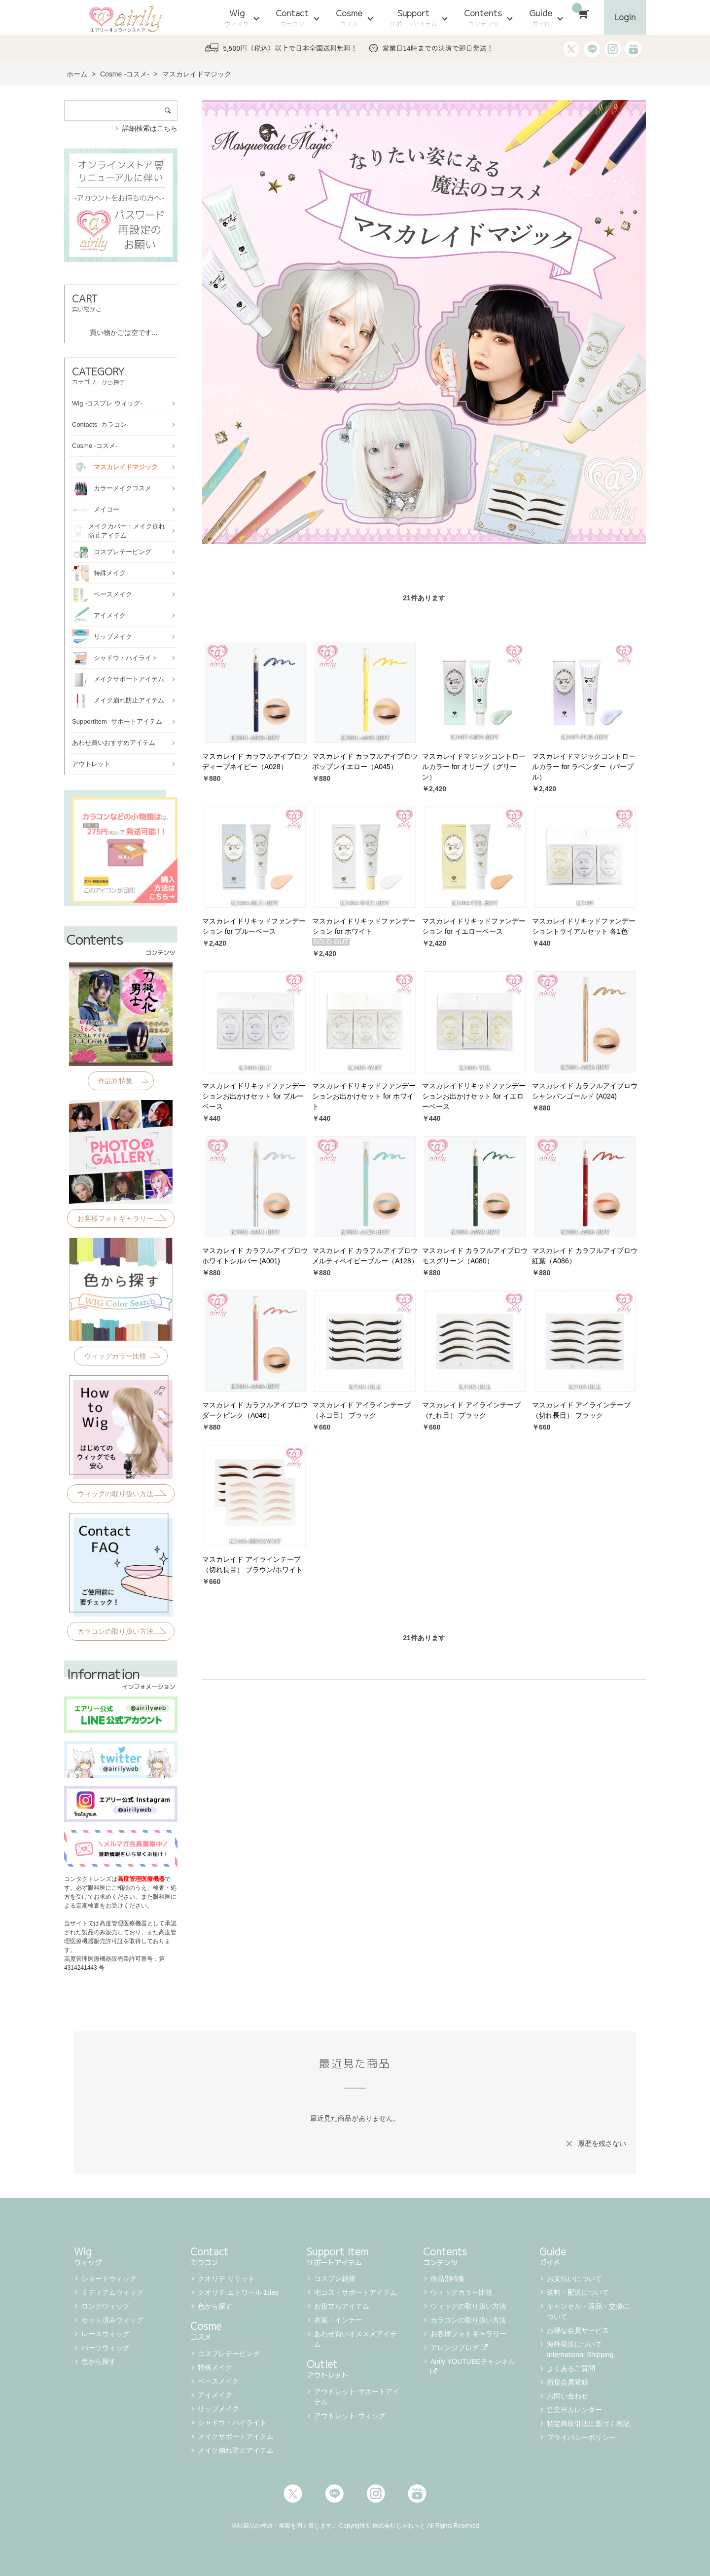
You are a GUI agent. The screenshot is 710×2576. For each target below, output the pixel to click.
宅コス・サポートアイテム (355, 2292)
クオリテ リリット (226, 2278)
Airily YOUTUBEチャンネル (473, 2366)
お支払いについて (574, 2278)
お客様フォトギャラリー (468, 2334)
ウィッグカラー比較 (461, 2292)
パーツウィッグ (105, 2348)
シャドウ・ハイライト (232, 2423)
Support (413, 17)
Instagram (375, 2493)
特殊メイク (215, 2367)
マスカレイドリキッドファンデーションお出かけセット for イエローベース (474, 1096)
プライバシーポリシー (581, 2437)
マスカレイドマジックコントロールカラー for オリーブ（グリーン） (474, 766)
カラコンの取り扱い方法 (468, 2320)
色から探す (98, 2361)
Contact (292, 17)
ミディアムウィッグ (112, 2292)
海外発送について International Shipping (580, 2349)
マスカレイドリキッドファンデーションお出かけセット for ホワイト (364, 1096)
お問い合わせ (567, 2396)
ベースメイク (218, 2381)
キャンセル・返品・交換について (588, 2311)
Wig (236, 17)
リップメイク (218, 2409)
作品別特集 (447, 2278)
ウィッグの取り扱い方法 (468, 2306)
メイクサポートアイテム (236, 2436)
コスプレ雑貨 (334, 2278)
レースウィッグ (105, 2334)
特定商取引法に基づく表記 (588, 2424)
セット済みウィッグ (112, 2320)
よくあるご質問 (571, 2368)
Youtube (417, 2493)
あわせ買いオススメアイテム (355, 2339)
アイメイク (215, 2395)
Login (625, 17)
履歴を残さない (602, 2143)
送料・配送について (578, 2292)
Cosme (349, 17)
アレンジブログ (459, 2348)
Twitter (293, 2493)
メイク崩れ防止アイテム (236, 2450)
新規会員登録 (567, 2382)
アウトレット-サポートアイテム (356, 2397)
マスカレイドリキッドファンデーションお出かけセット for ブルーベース (254, 1096)
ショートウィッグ (109, 2278)
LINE (334, 2493)
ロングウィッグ (105, 2306)
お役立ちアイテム (341, 2306)
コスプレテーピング (229, 2353)
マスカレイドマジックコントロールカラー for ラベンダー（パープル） (584, 766)
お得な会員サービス (578, 2330)
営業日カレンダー (574, 2410)
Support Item (355, 2255)
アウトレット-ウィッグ (350, 2416)
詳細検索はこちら (150, 128)
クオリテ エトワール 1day (238, 2292)
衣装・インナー (338, 2320)
